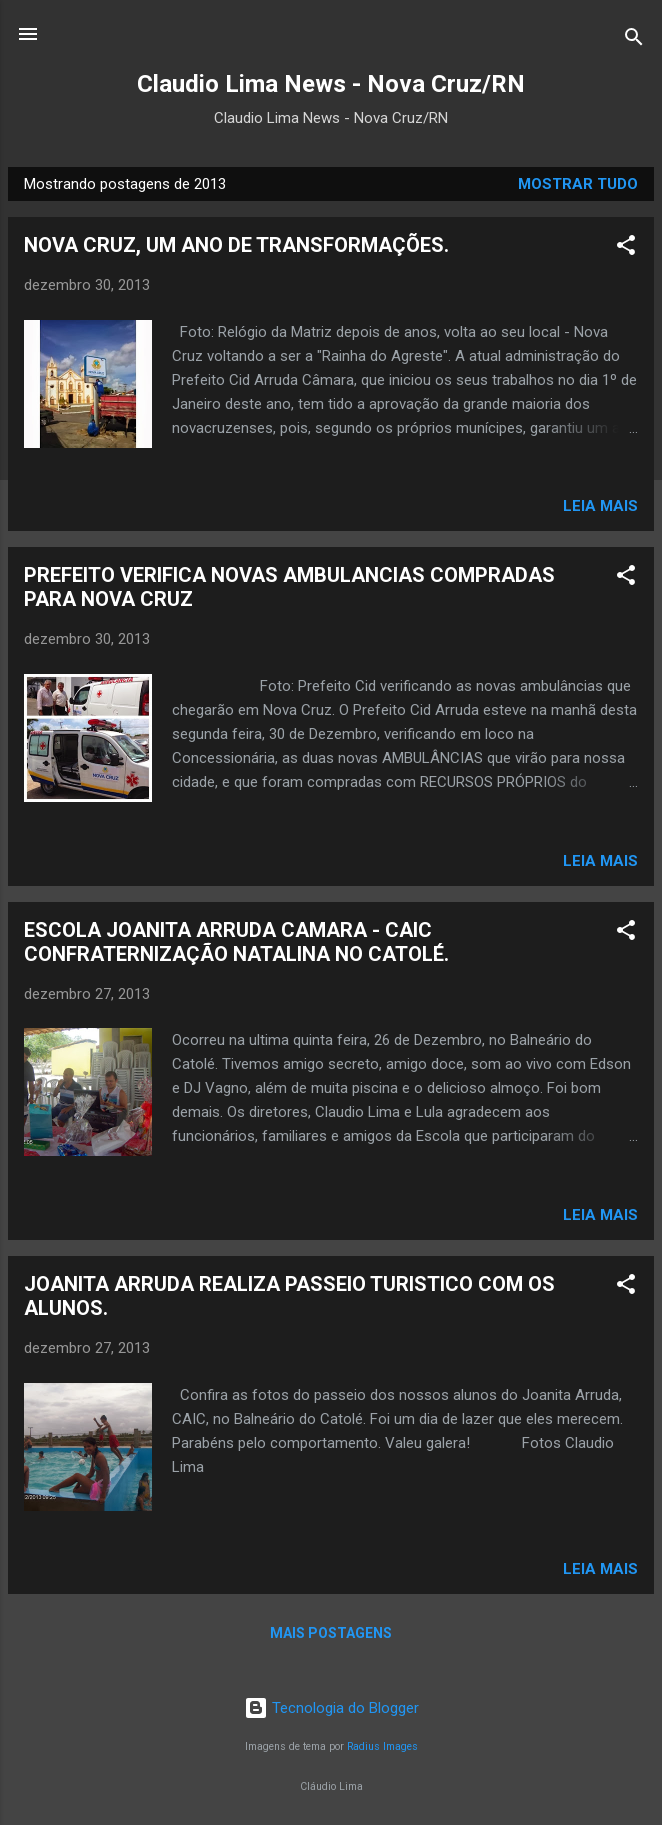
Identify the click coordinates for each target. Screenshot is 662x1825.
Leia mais (600, 506)
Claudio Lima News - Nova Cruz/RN (331, 84)
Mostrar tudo (578, 184)
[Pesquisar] (634, 40)
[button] (626, 248)
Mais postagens (331, 1633)
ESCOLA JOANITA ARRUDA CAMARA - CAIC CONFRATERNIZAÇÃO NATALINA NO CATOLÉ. (236, 942)
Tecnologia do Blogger (331, 1708)
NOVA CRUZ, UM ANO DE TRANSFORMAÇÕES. (236, 245)
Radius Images (382, 1746)
